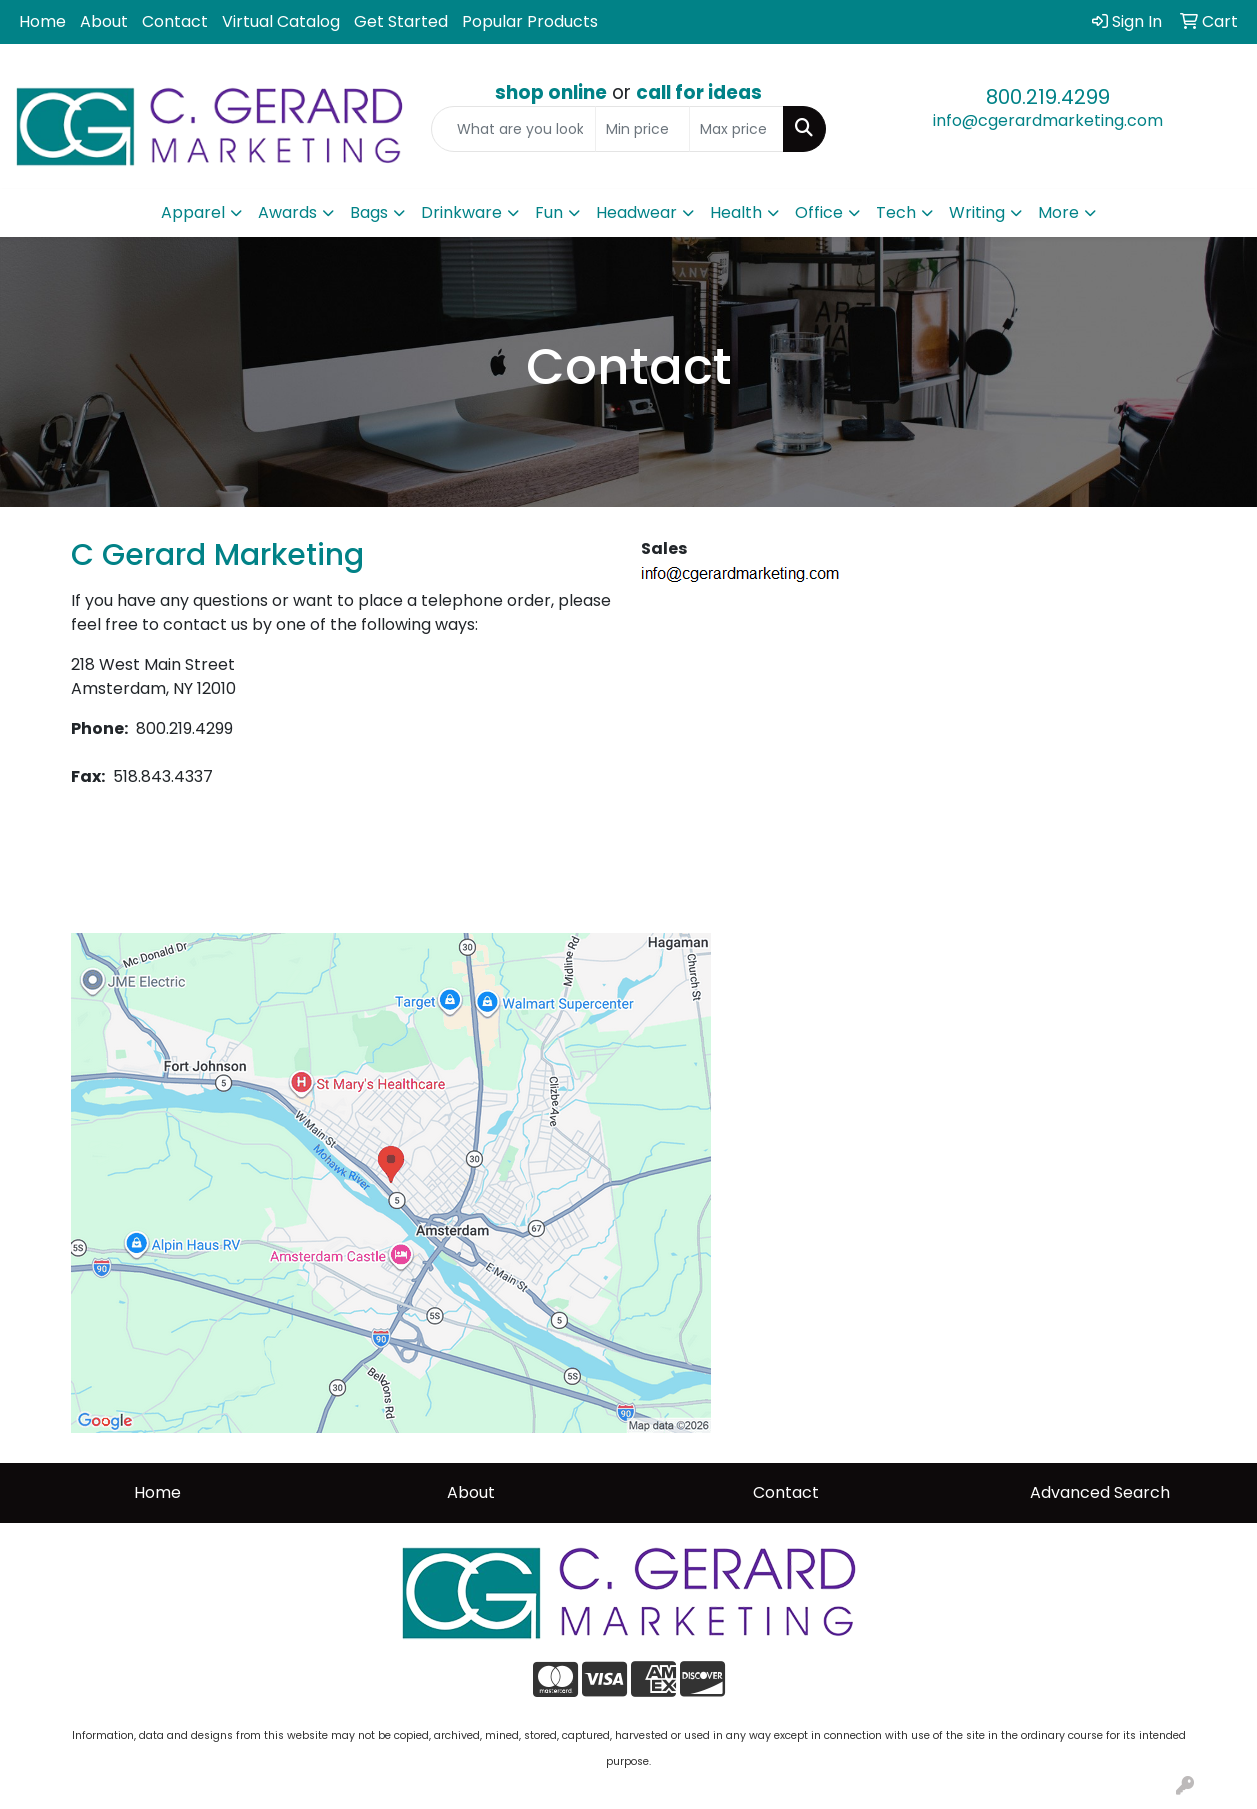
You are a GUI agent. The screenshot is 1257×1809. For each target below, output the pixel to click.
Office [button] (819, 212)
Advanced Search (1100, 1492)
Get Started (401, 21)
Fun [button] (549, 212)
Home (42, 21)
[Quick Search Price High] (736, 129)
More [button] (1058, 212)
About (104, 21)
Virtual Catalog (281, 21)
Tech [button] (896, 212)
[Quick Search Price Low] (642, 129)
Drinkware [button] (461, 212)
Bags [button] (369, 212)
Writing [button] (977, 212)
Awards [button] (287, 212)
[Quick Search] (513, 129)
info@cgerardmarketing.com (1048, 120)
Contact (175, 21)
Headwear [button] (636, 212)
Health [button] (736, 212)
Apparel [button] (193, 212)
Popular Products (530, 21)
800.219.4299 (1048, 97)
